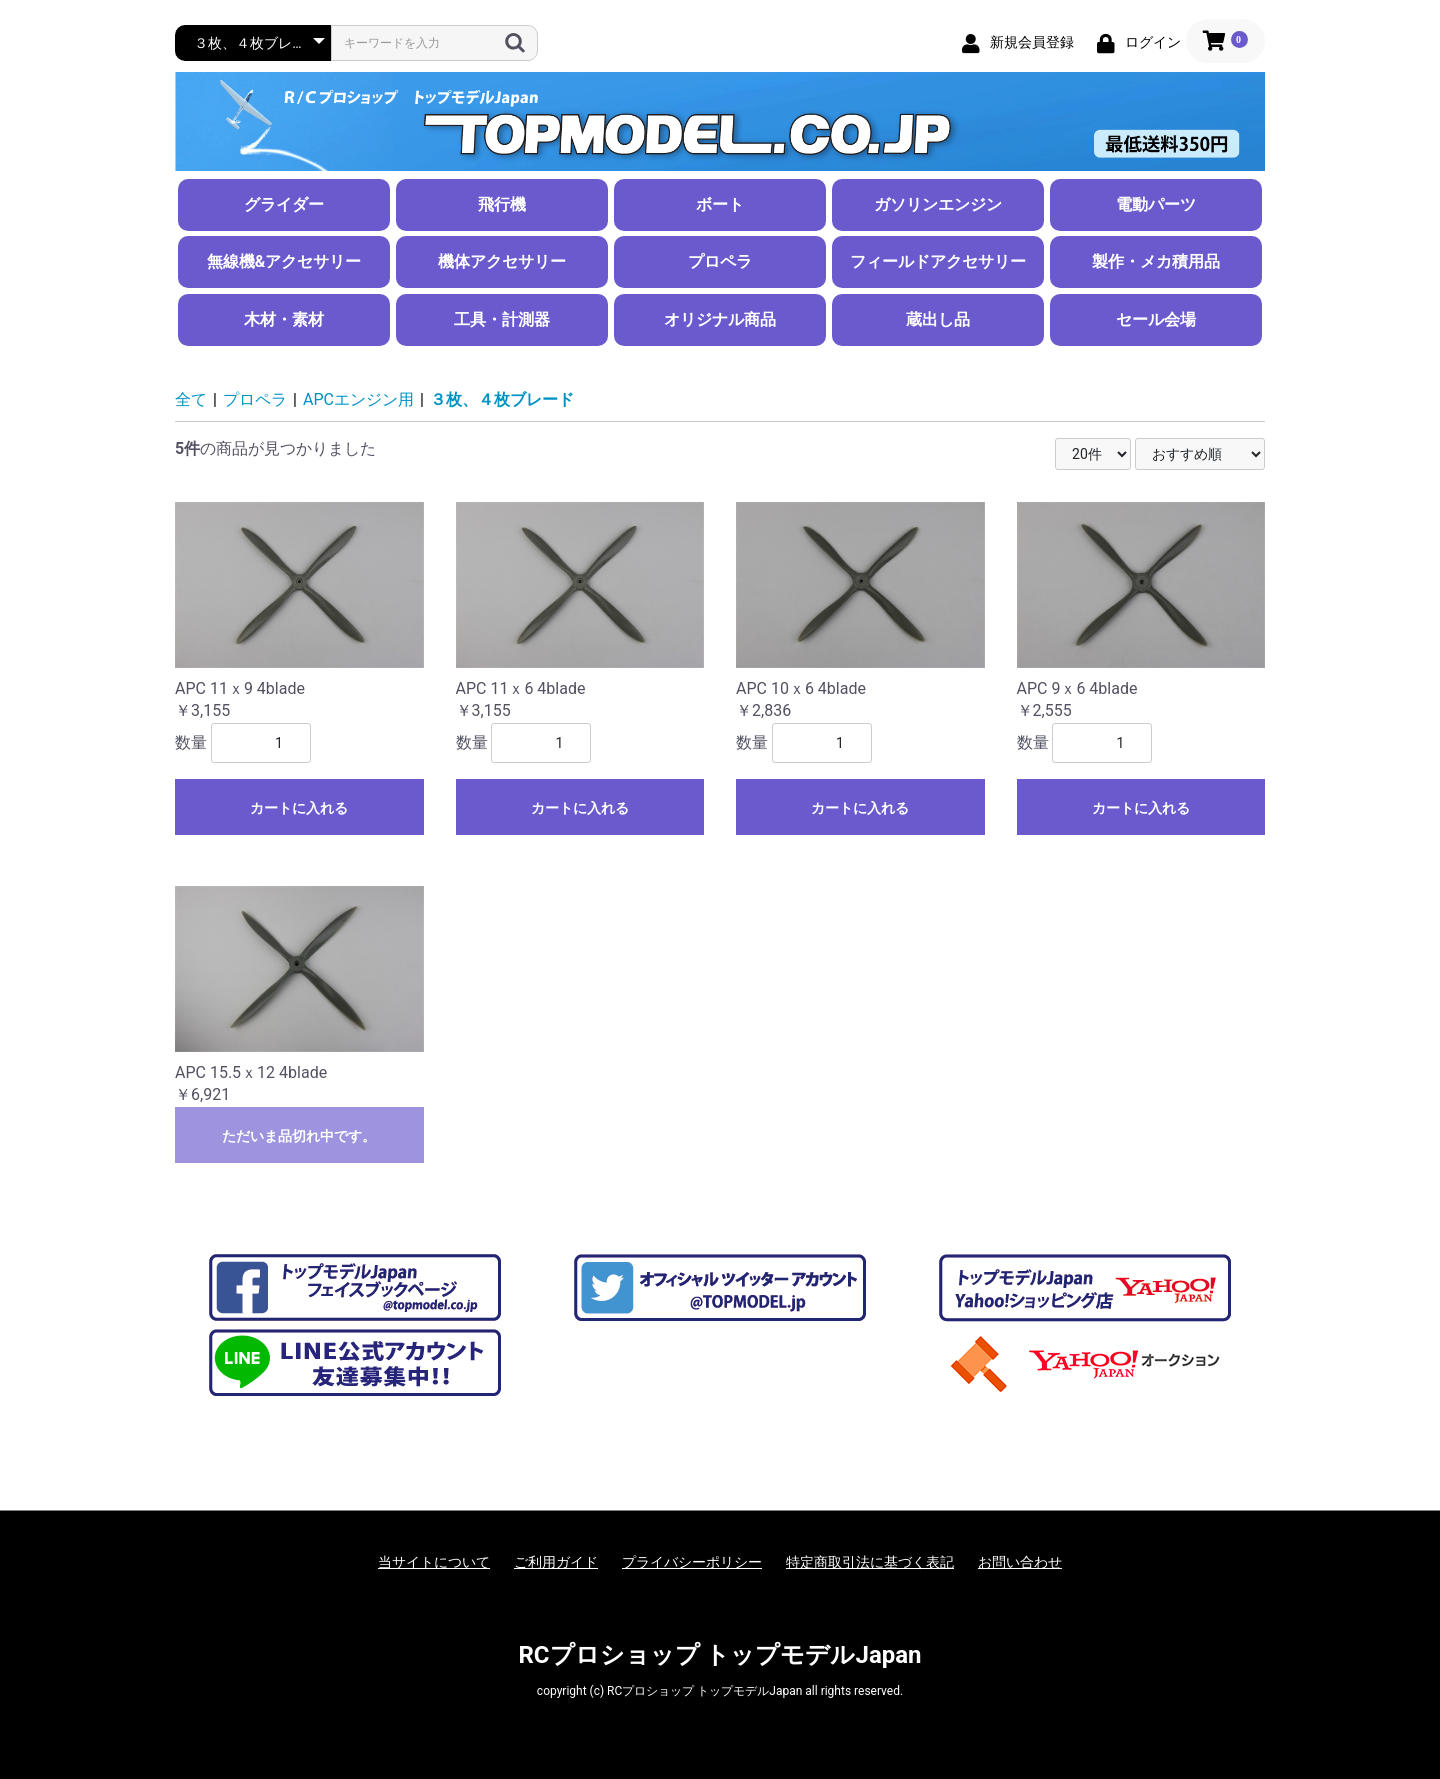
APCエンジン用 (358, 399)
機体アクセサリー (502, 261)
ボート (720, 204)
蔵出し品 (938, 319)
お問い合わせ (1020, 1562)
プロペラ (720, 261)
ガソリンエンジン (938, 204)
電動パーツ (1156, 204)
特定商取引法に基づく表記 (870, 1562)
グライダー (284, 204)
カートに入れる (299, 808)
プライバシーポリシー (692, 1562)
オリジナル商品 (720, 319)
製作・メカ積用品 (1156, 261)
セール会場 (1156, 319)
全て (191, 399)
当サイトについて (434, 1562)
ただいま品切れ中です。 (299, 1136)
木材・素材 (284, 319)
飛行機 (502, 204)
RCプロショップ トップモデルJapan (719, 1655)
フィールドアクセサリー (938, 261)
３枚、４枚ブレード (502, 399)
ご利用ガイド (556, 1562)
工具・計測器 (502, 319)
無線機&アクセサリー (284, 261)
